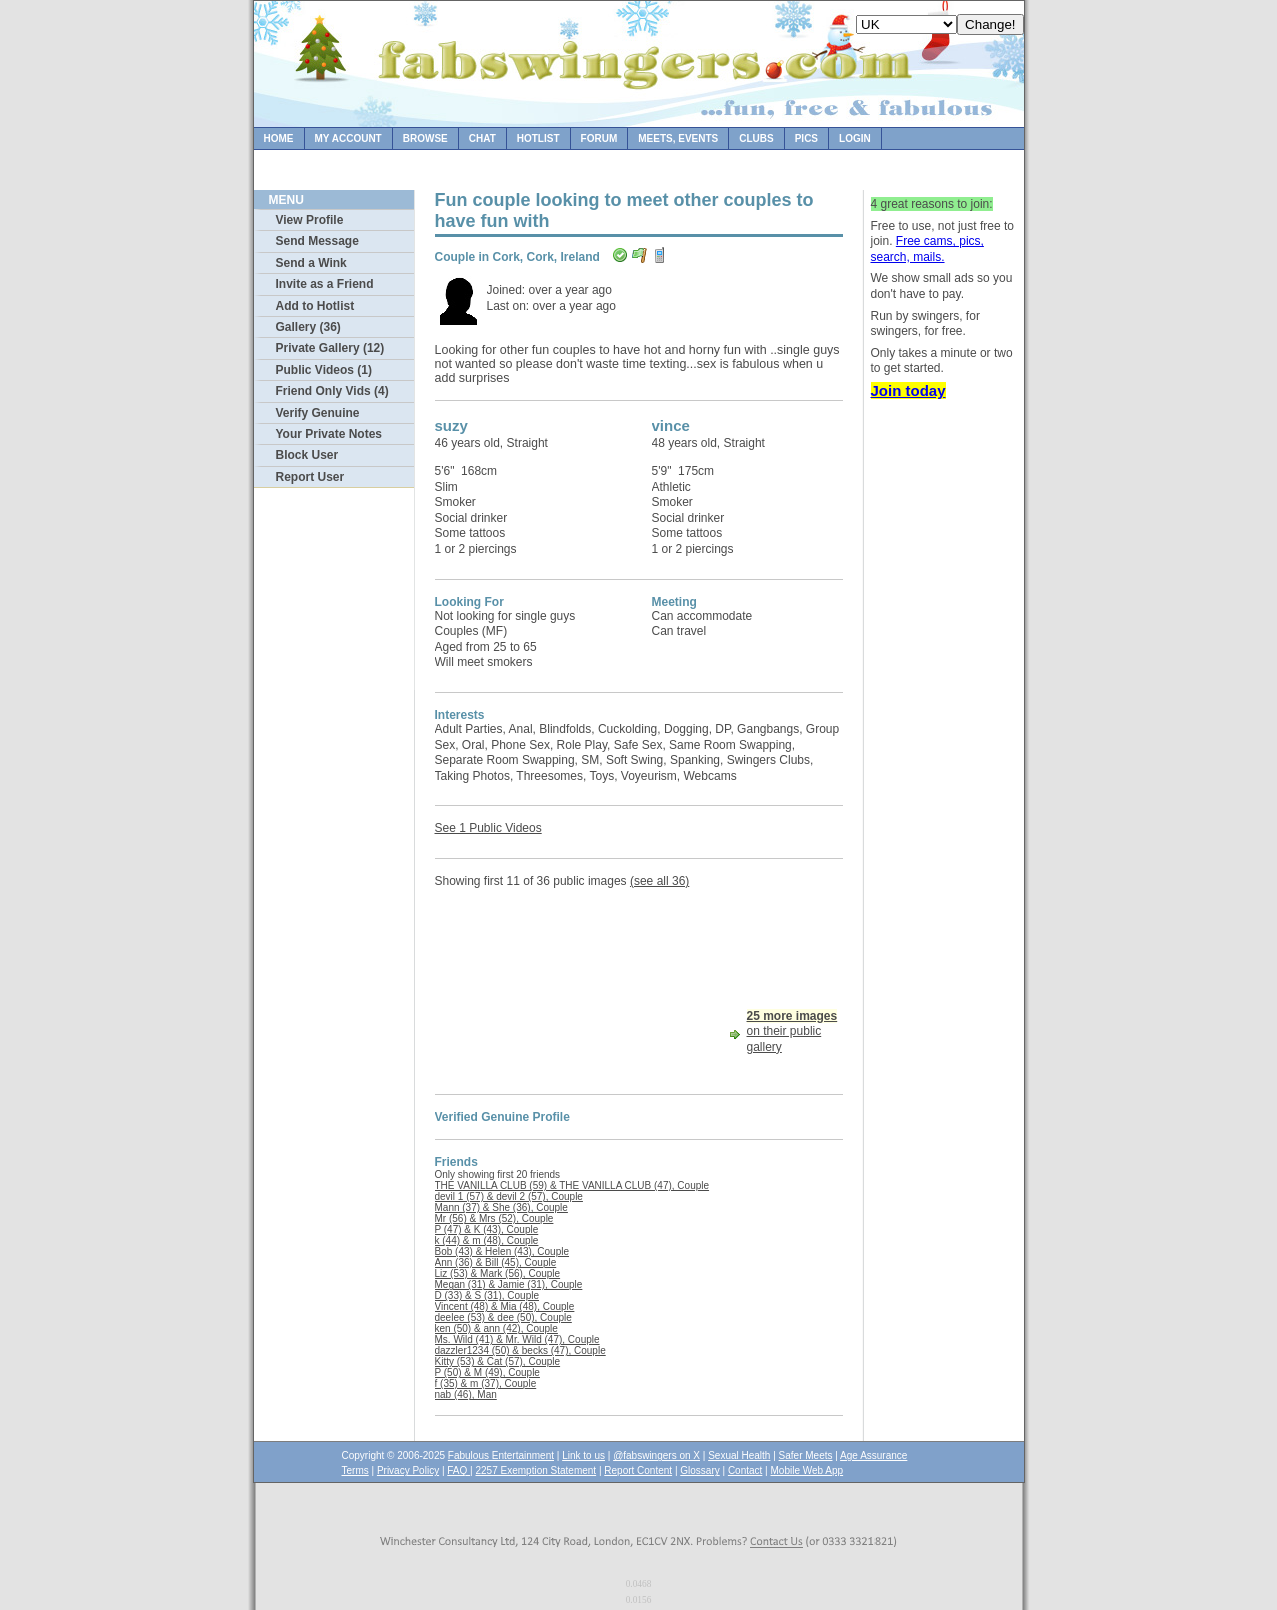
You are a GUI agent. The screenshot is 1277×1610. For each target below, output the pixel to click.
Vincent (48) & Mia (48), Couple (505, 1306)
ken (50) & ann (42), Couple (496, 1328)
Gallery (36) (308, 327)
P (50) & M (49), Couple (487, 1372)
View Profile (310, 220)
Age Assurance (873, 1455)
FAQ (458, 1470)
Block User (307, 455)
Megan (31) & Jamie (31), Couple (509, 1284)
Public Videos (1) (324, 370)
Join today (908, 390)
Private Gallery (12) (330, 348)
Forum (599, 138)
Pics (806, 138)
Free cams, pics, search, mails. (927, 249)
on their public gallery (792, 1031)
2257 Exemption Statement (535, 1470)
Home (279, 138)
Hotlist (538, 138)
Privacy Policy (408, 1470)
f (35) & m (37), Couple (486, 1383)
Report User (310, 477)
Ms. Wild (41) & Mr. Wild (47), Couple (517, 1339)
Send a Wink (311, 263)
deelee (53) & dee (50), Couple (503, 1317)
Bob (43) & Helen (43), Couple (502, 1251)
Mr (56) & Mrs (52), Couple (494, 1218)
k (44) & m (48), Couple (487, 1240)
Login (855, 138)
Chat (482, 138)
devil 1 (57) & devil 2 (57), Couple (509, 1196)
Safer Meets (806, 1455)
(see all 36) (659, 881)
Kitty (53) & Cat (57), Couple (498, 1361)
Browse (425, 138)
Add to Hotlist (315, 306)
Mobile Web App (807, 1470)
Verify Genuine (318, 413)
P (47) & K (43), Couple (487, 1229)
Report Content (638, 1470)
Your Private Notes (329, 434)
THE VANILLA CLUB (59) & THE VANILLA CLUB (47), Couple (572, 1185)
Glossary (699, 1470)
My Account (348, 138)
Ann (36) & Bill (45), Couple (496, 1262)
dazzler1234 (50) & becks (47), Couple (520, 1350)
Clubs (756, 138)
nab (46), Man (466, 1394)
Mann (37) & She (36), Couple (501, 1207)
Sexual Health (739, 1455)
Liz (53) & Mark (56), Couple (498, 1273)
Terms (355, 1470)
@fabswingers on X (656, 1455)
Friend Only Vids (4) (332, 391)
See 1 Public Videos (488, 828)
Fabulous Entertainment (501, 1455)
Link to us (583, 1455)
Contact (745, 1470)
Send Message (317, 241)
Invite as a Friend (325, 284)
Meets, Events (678, 138)
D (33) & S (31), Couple (487, 1295)
